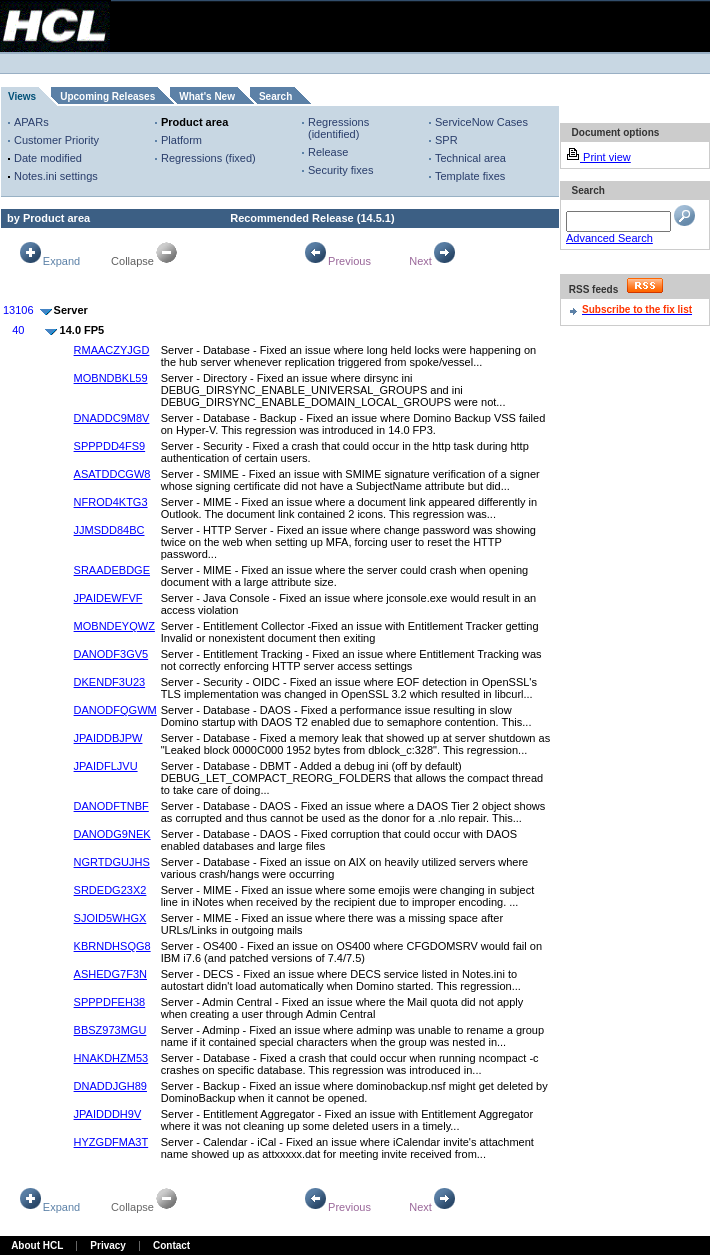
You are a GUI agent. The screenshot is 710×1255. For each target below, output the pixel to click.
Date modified (48, 158)
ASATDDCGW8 (112, 474)
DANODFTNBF (111, 806)
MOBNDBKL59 (111, 378)
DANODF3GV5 (111, 654)
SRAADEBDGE (112, 570)
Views (22, 96)
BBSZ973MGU (110, 1030)
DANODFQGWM (115, 710)
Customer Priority (56, 140)
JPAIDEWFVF (108, 598)
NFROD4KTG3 (111, 502)
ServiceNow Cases (481, 122)
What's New (207, 96)
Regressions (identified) (338, 128)
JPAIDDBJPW (108, 738)
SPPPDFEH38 (110, 1002)
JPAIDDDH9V (108, 1114)
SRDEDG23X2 (110, 890)
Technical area (470, 158)
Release (328, 152)
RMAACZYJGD (112, 350)
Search (275, 96)
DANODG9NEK (112, 834)
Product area (194, 122)
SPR (446, 140)
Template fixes (470, 176)
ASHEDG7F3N (110, 974)
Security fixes (340, 170)
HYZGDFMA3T (111, 1142)
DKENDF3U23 (110, 682)
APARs (31, 122)
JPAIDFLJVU (106, 766)
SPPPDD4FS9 (110, 446)
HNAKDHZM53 (111, 1058)
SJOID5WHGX (110, 918)
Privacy (108, 1245)
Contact (171, 1245)
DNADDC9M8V (112, 418)
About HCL (37, 1245)
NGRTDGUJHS (112, 862)
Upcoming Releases (107, 96)
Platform (181, 140)
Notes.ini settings (56, 176)
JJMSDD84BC (109, 530)
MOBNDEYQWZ (114, 626)
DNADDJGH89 (110, 1086)
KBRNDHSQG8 (112, 946)
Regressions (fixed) (208, 158)
